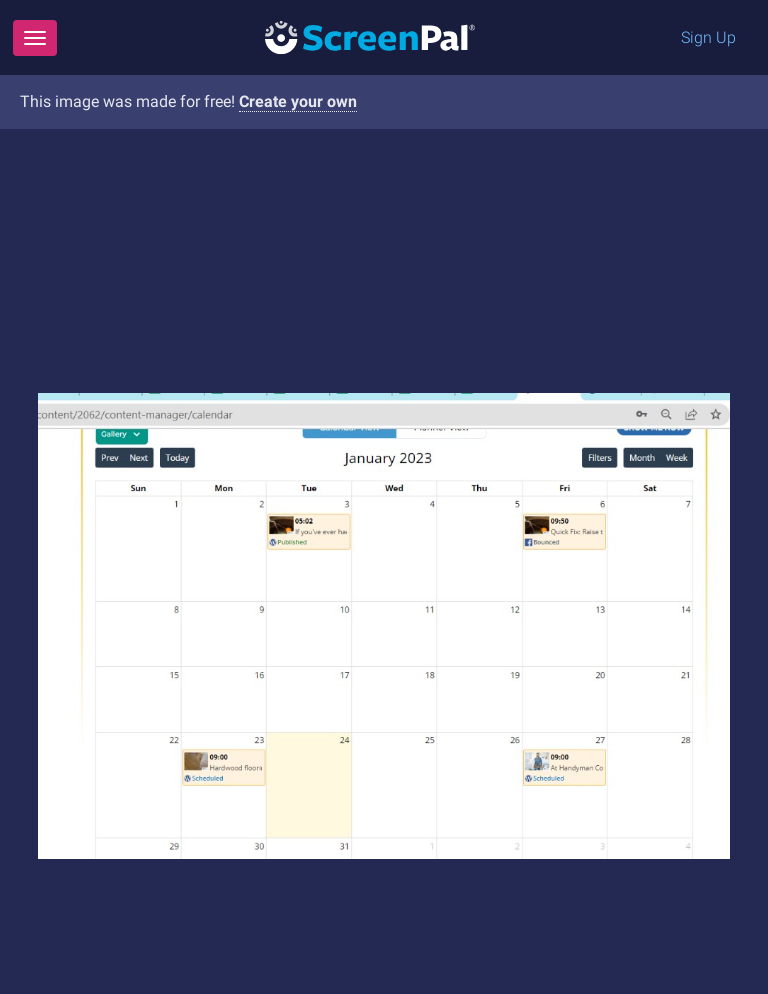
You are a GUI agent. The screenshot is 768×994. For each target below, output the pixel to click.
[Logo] (370, 36)
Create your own (298, 101)
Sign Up (708, 37)
